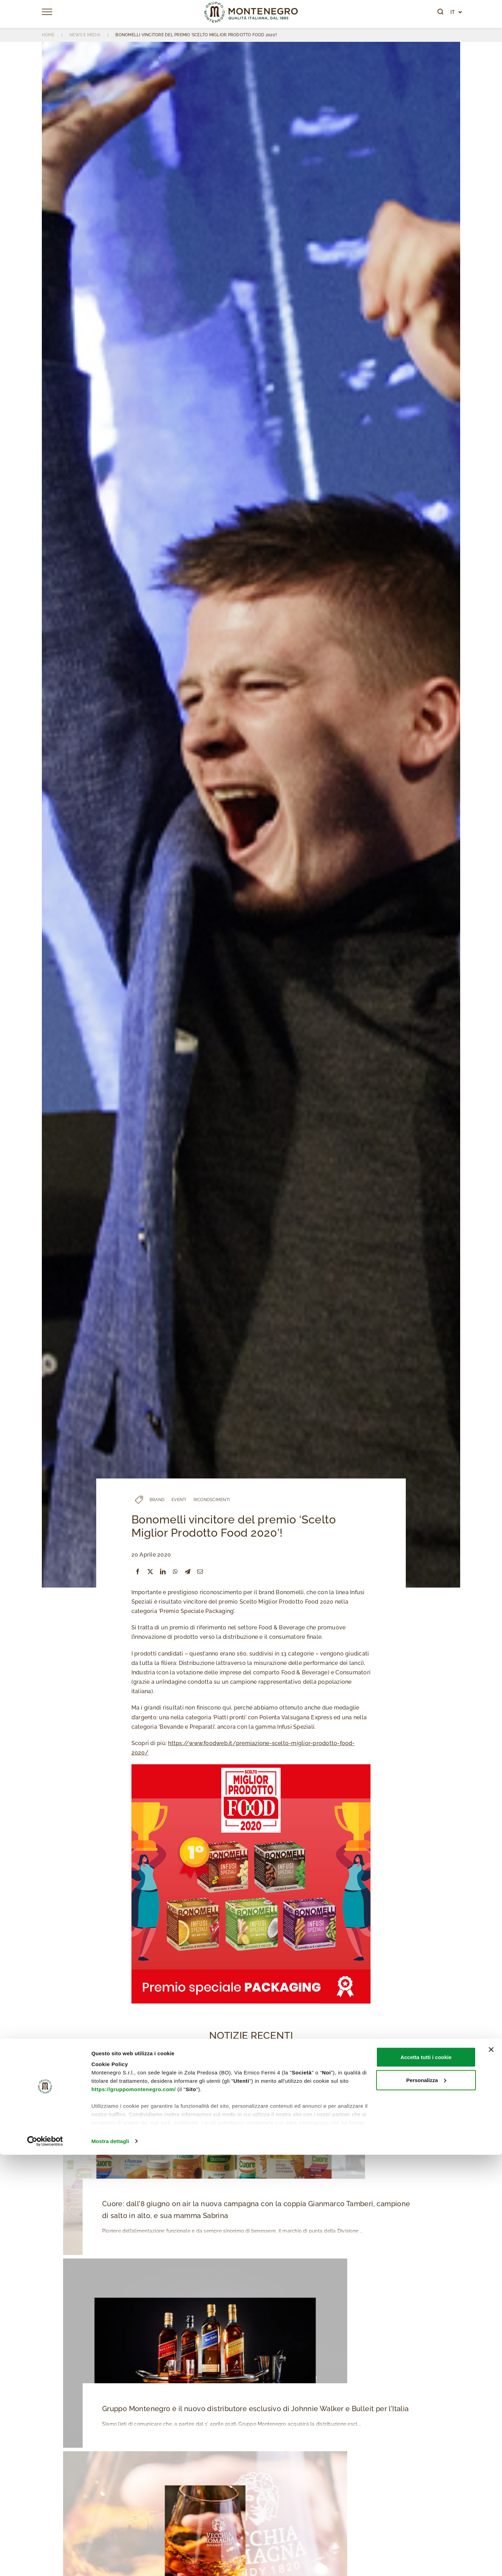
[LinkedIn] (163, 1571)
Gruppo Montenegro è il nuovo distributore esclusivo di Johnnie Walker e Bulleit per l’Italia (252, 2410)
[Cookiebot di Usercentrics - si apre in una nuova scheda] (45, 2562)
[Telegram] (187, 1571)
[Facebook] (137, 1571)
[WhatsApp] (175, 1571)
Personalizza (426, 2501)
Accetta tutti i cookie (426, 2478)
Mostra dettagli (110, 2562)
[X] (150, 1571)
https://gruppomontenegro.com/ (133, 2510)
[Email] (200, 1571)
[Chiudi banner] (491, 2470)
